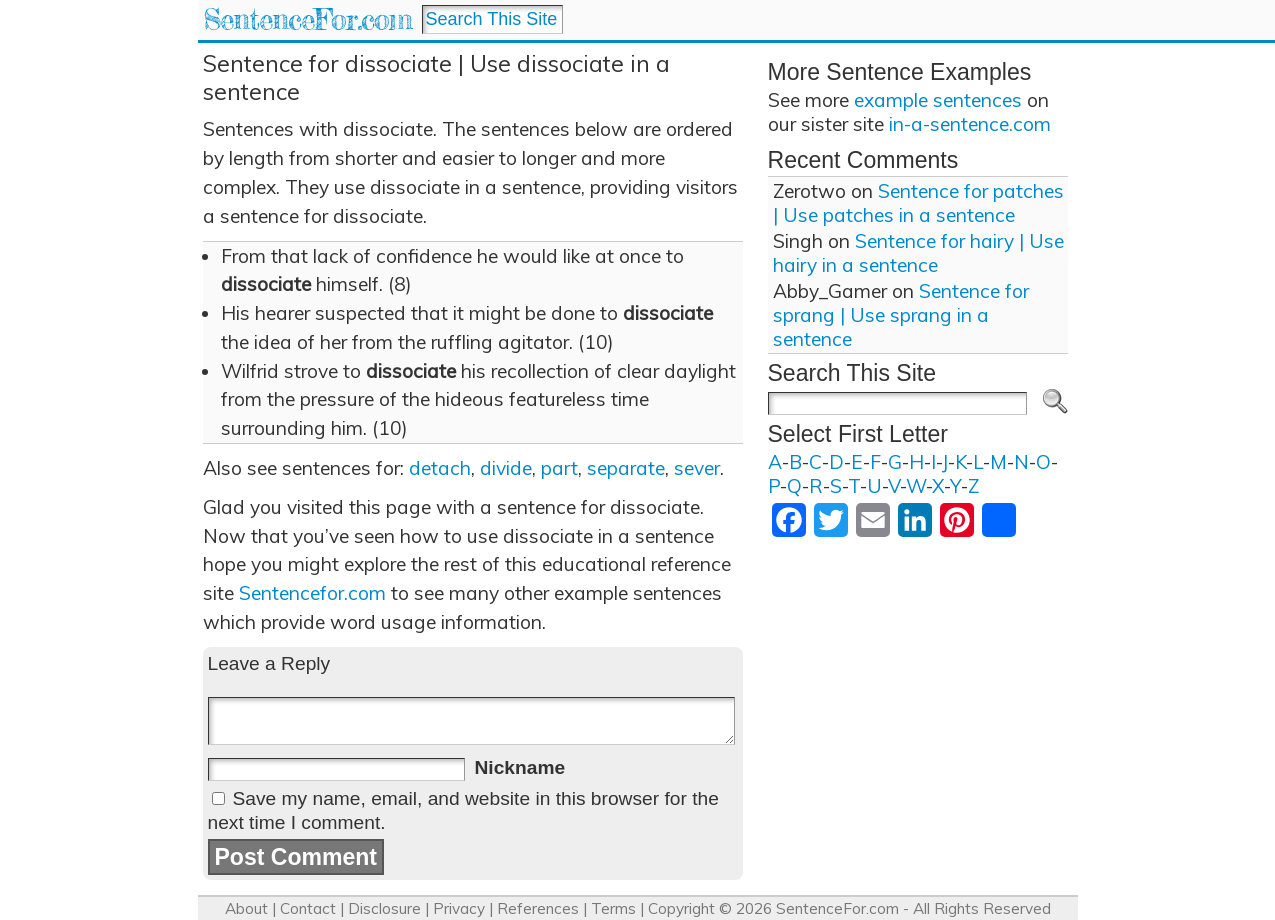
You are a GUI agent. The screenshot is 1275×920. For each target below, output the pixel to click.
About (246, 908)
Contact (308, 908)
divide (506, 468)
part (559, 468)
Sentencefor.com (312, 593)
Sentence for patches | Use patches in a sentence (918, 203)
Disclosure (384, 908)
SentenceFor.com (307, 19)
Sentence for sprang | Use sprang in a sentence (901, 315)
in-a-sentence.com (970, 124)
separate (626, 468)
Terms (613, 908)
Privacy (459, 908)
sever (697, 468)
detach (440, 468)
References (538, 908)
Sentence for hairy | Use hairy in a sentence (918, 253)
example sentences (938, 100)
